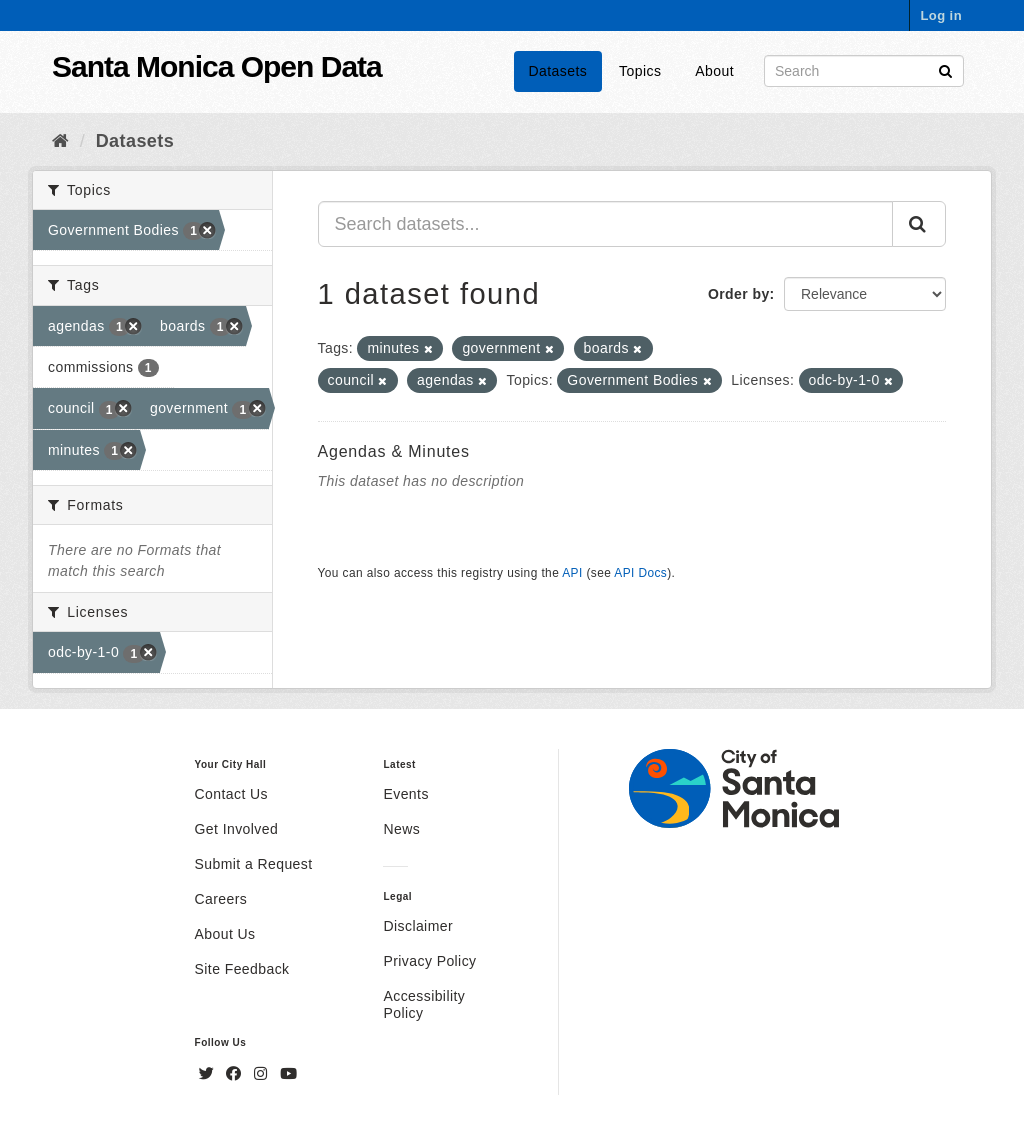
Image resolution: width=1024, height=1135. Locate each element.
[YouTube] (288, 1074)
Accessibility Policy (424, 1004)
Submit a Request (254, 864)
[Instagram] (263, 1074)
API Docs (640, 573)
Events (405, 794)
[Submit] (945, 69)
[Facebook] (236, 1074)
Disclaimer (418, 926)
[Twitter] (209, 1074)
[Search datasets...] (606, 224)
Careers (221, 899)
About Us (225, 934)
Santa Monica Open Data (217, 66)
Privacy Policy (429, 961)
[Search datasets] (864, 71)
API (572, 573)
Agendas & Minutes (394, 451)
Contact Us (231, 794)
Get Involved (237, 829)
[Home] (60, 141)
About (714, 71)
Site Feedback (242, 969)
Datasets (558, 71)
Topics (640, 71)
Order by (739, 294)
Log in (941, 15)
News (401, 829)
